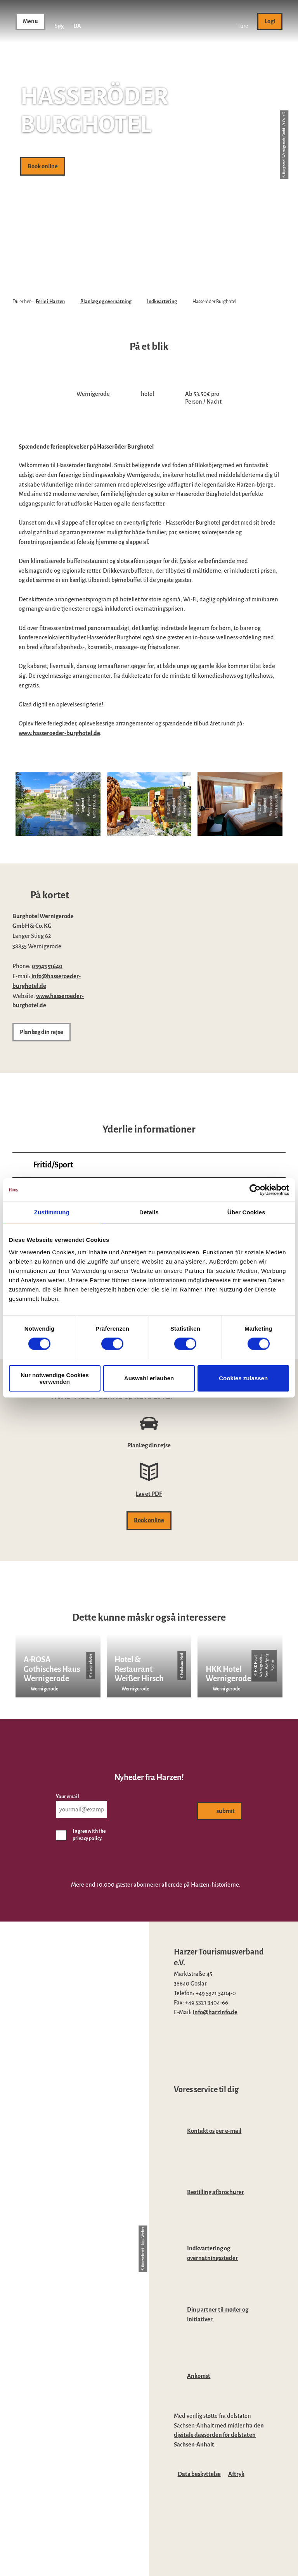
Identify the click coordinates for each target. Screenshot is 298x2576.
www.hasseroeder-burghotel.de (59, 733)
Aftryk (236, 2474)
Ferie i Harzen (50, 301)
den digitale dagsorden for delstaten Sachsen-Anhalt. (219, 2435)
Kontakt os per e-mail (214, 2131)
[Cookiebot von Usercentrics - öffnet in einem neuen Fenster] (255, 1190)
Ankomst (198, 2376)
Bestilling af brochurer (215, 2192)
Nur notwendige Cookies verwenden (55, 1378)
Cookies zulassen (243, 1378)
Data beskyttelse (199, 2474)
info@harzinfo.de (215, 2012)
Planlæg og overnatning (106, 301)
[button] (242, 21)
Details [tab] (149, 1212)
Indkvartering (162, 301)
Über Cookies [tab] (246, 1212)
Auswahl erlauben (149, 1378)
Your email (67, 1796)
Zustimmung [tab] (51, 1212)
